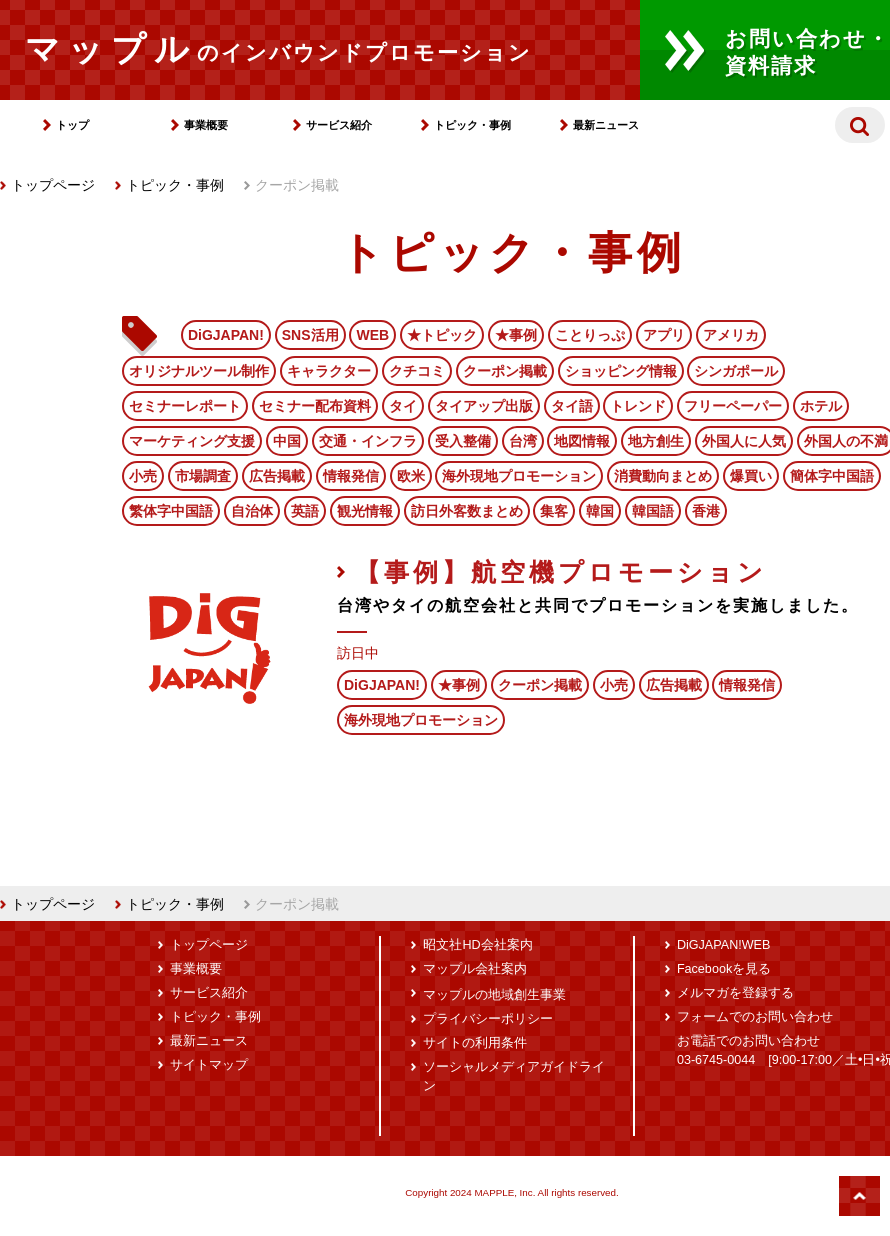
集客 (554, 511)
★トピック (442, 335)
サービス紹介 (339, 125)
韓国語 (653, 511)
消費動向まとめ (663, 476)
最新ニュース (606, 125)
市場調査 (203, 476)
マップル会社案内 (475, 969)
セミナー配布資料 (315, 406)
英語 (305, 511)
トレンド (638, 406)
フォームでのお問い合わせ (755, 1017)
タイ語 (572, 406)
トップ (72, 125)
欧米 (411, 476)
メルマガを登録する (735, 993)
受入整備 (463, 441)
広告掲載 (277, 476)
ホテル (821, 406)
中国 (287, 441)
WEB (372, 335)
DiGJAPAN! (226, 335)
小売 (143, 476)
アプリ (664, 335)
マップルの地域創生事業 (494, 995)
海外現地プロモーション (519, 476)
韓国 (600, 511)
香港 (706, 511)
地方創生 (656, 441)
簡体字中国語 (832, 476)
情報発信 (351, 476)
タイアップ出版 (484, 406)
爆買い (751, 476)
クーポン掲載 (505, 371)
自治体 (252, 511)
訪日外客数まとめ (467, 511)
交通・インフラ (368, 441)
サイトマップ (209, 1065)
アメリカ (731, 335)
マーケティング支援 (192, 441)
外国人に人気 (744, 441)
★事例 (516, 335)
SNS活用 (310, 335)
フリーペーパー (733, 406)
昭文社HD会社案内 (477, 945)
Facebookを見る (724, 969)
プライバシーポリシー (488, 1019)
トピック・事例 (472, 125)
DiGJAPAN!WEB (724, 945)
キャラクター (329, 371)
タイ (403, 406)
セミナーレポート (185, 406)
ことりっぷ (590, 335)
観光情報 (365, 511)
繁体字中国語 (171, 511)
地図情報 (582, 441)
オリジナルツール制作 (199, 371)
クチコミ (417, 371)
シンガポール (736, 371)
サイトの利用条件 (475, 1043)
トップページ (47, 185)
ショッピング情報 (621, 371)
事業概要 (206, 125)
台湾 (523, 441)
